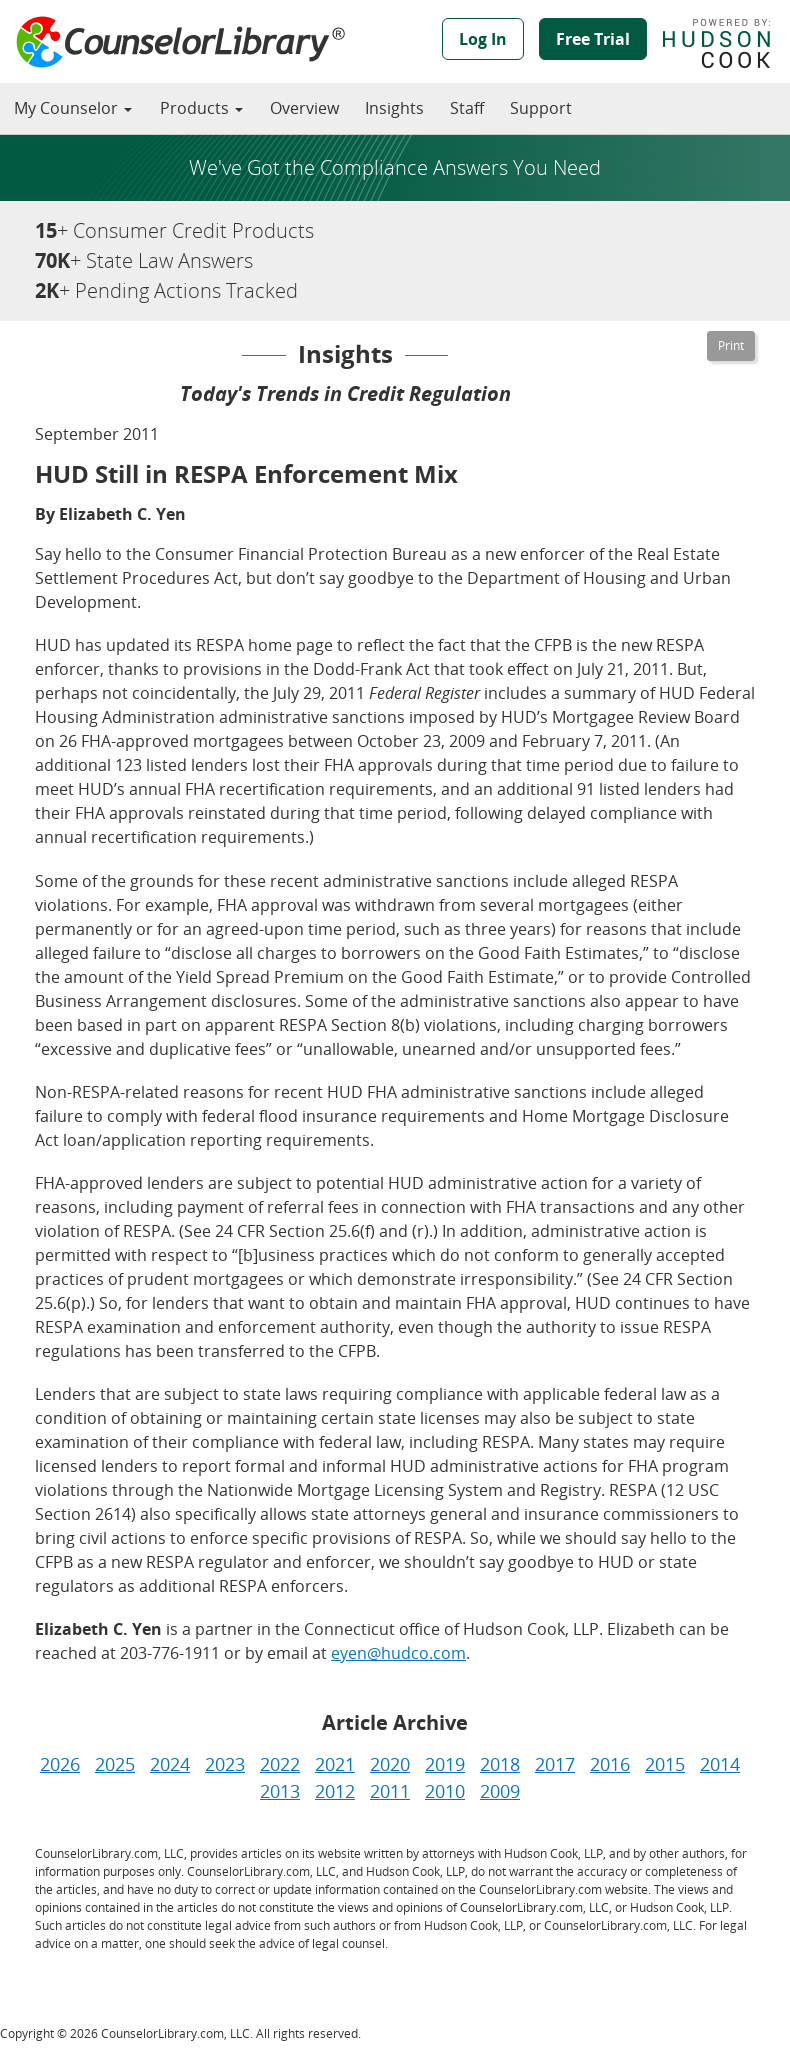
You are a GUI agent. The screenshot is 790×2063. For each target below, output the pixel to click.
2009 (500, 1791)
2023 (225, 1764)
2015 (665, 1764)
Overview (304, 108)
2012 (335, 1791)
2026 (60, 1764)
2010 (445, 1791)
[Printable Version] (731, 346)
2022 (280, 1764)
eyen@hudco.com (398, 1653)
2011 (390, 1791)
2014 (720, 1764)
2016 (610, 1764)
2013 (280, 1791)
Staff (467, 108)
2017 (555, 1764)
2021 (335, 1764)
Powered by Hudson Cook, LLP (726, 43)
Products (201, 108)
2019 (445, 1764)
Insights (394, 108)
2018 (500, 1764)
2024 (170, 1764)
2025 (115, 1764)
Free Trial (593, 39)
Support (541, 108)
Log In (483, 39)
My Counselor (73, 108)
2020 (390, 1764)
